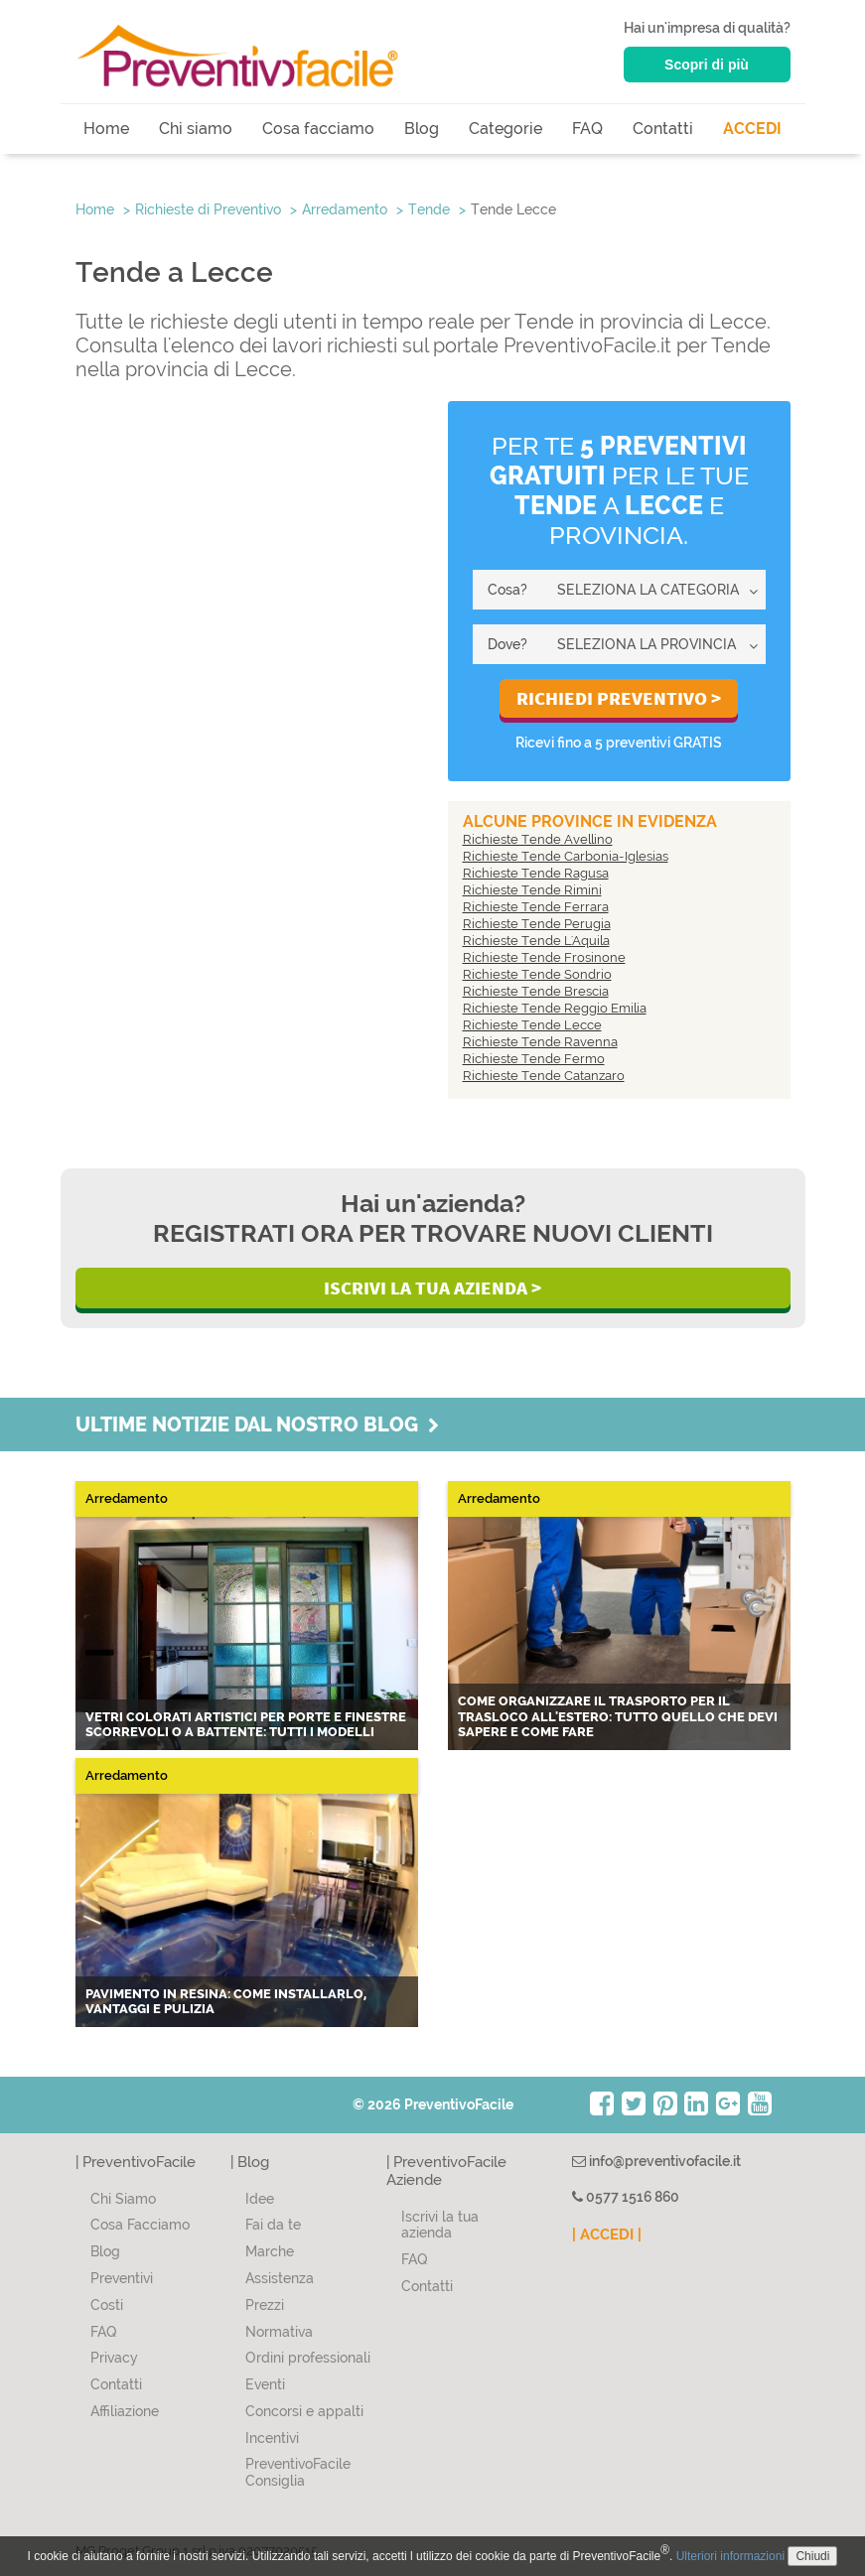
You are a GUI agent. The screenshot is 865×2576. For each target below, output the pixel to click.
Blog (421, 128)
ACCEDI (752, 128)
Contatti (663, 128)
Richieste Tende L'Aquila (536, 940)
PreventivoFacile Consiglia (298, 2472)
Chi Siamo (123, 2199)
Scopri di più (706, 64)
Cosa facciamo (318, 128)
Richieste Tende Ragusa (536, 873)
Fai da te (273, 2225)
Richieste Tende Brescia (536, 991)
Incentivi (272, 2438)
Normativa (279, 2332)
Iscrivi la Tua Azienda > (432, 1287)
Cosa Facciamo (140, 2225)
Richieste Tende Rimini (532, 889)
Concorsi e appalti (304, 2411)
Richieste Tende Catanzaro (544, 1075)
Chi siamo (195, 128)
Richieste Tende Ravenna (540, 1041)
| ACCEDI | (607, 2234)
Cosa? (507, 590)
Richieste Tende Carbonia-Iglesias (565, 856)
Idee (259, 2199)
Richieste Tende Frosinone (544, 957)
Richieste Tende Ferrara (536, 906)
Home (106, 128)
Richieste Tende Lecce (532, 1024)
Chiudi (812, 2556)
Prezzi (264, 2305)
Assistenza (279, 2278)
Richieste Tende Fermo (534, 1058)
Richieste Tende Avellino (538, 839)
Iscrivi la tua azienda (440, 2225)
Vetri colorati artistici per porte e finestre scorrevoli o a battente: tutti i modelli (245, 1724)
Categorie (505, 128)
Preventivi (121, 2278)
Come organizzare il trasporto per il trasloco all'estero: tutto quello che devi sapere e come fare (618, 1716)
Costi (106, 2305)
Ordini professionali (307, 2358)
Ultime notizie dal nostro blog (257, 1424)
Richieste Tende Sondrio (537, 974)
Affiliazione (124, 2411)
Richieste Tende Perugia (537, 923)
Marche (269, 2251)
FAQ (587, 128)
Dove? (507, 644)
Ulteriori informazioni (730, 2556)
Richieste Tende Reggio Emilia (555, 1008)
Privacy (114, 2358)
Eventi (265, 2384)
